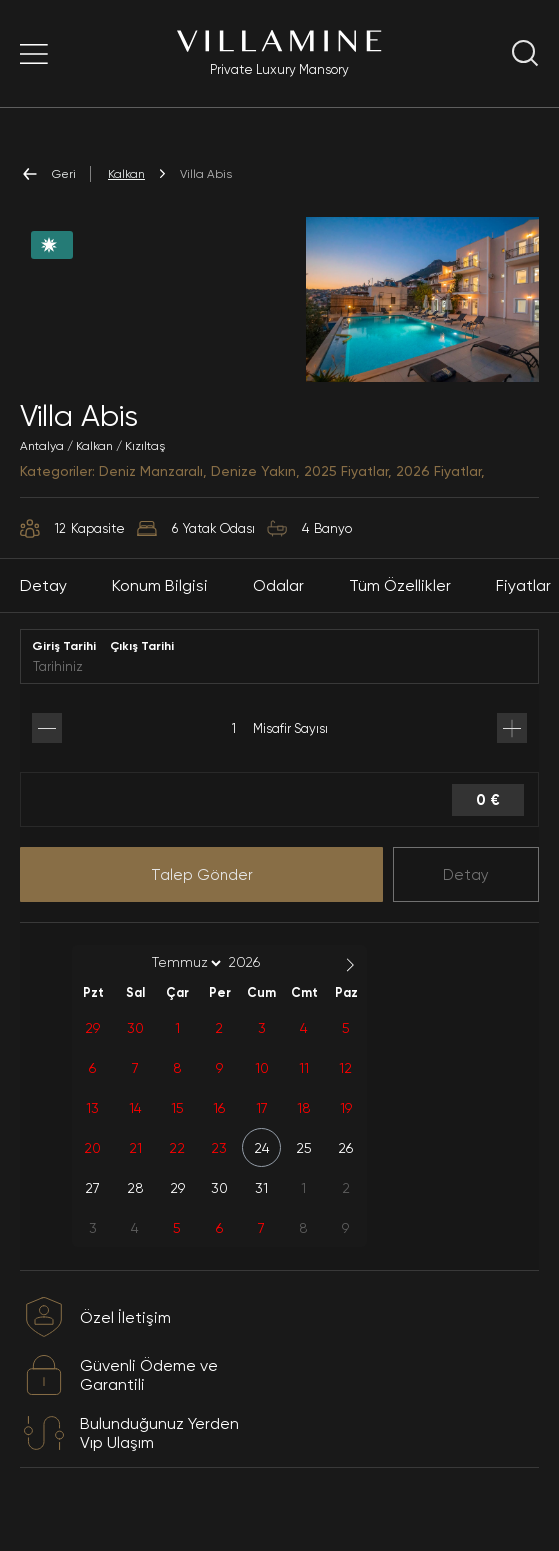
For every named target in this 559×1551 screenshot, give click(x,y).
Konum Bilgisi (160, 608)
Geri (48, 174)
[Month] (183, 986)
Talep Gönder (202, 897)
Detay (466, 897)
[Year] (260, 985)
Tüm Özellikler (400, 608)
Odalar (278, 608)
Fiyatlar (523, 608)
